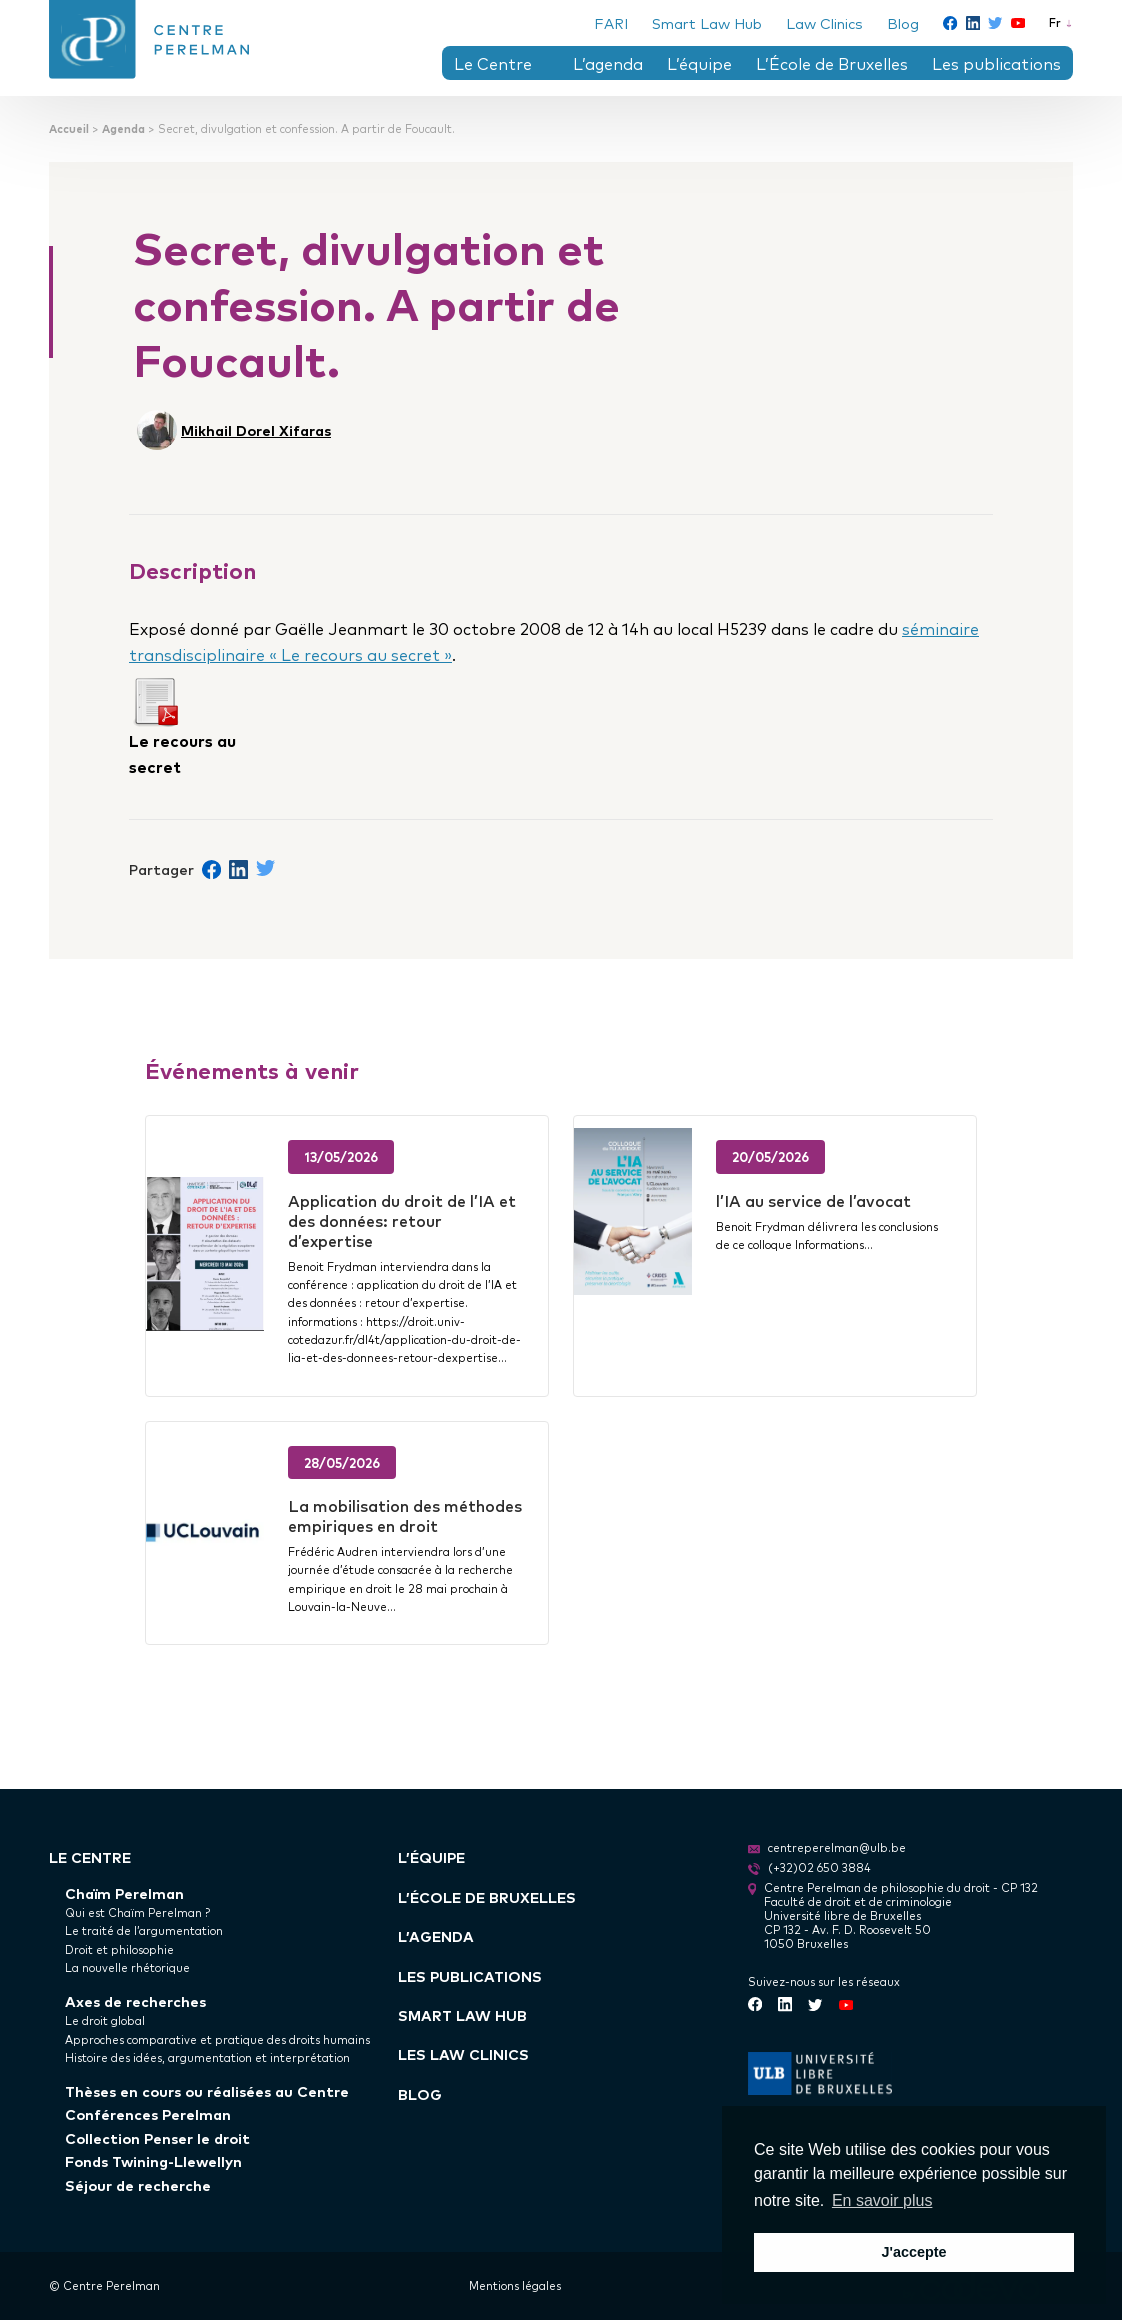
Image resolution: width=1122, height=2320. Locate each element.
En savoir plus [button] (882, 2200)
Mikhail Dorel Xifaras (256, 429)
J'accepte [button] (913, 2252)
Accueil (69, 128)
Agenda (123, 128)
